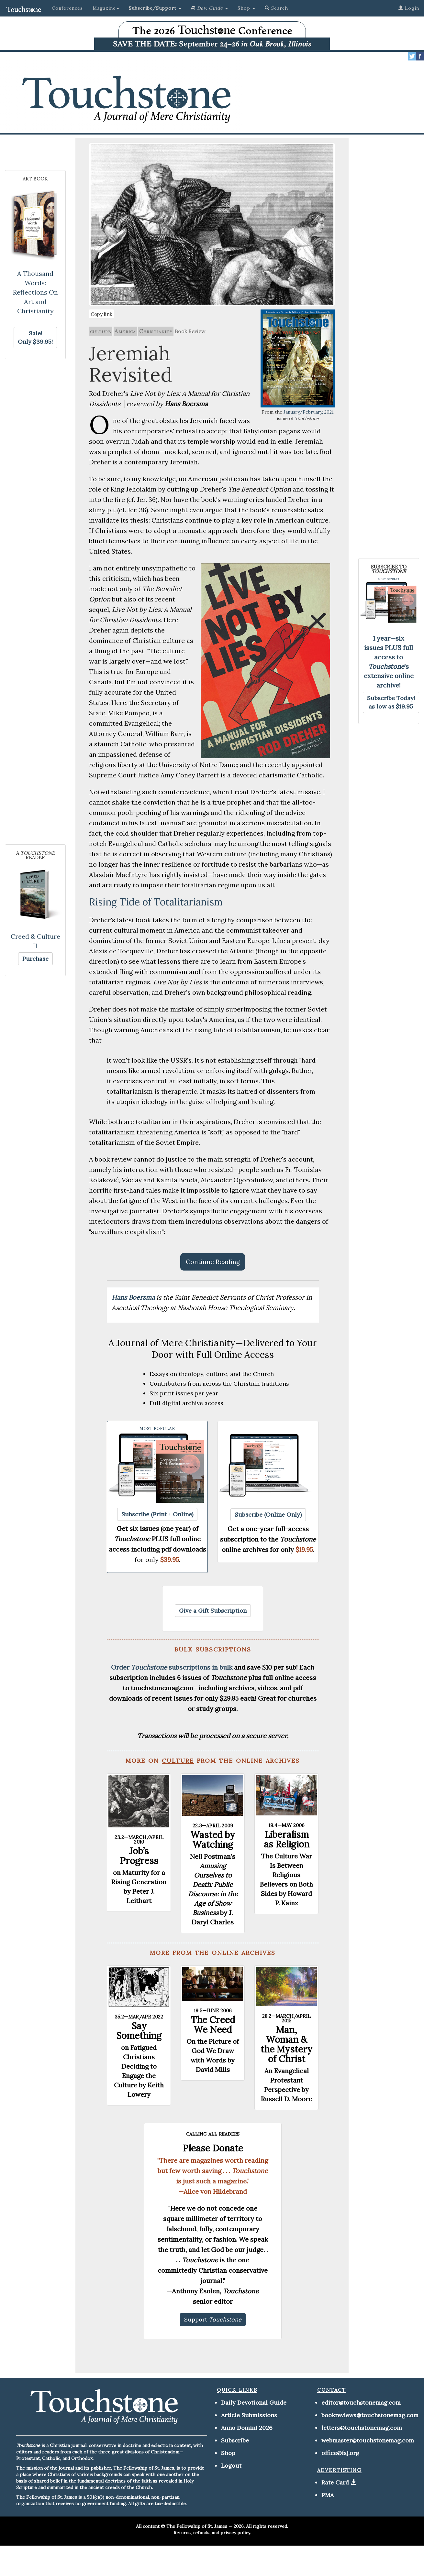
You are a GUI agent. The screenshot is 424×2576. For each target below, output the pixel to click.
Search (276, 8)
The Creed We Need (213, 2024)
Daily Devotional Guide (253, 2402)
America (125, 331)
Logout (231, 2465)
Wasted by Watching (212, 1839)
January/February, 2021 (309, 412)
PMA (327, 2495)
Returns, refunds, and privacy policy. (212, 2533)
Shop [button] (246, 8)
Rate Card (335, 2482)
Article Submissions (249, 2415)
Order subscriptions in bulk (171, 1667)
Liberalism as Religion (286, 1839)
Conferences (67, 8)
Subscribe (235, 2440)
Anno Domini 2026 (247, 2427)
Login (408, 8)
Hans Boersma (134, 1297)
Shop (228, 2453)
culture (100, 331)
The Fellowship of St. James (196, 2526)
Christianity (156, 331)
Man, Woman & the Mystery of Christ (286, 2044)
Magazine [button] (106, 8)
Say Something (139, 2030)
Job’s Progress (139, 1856)
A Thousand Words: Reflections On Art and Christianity (35, 292)
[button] (155, 8)
